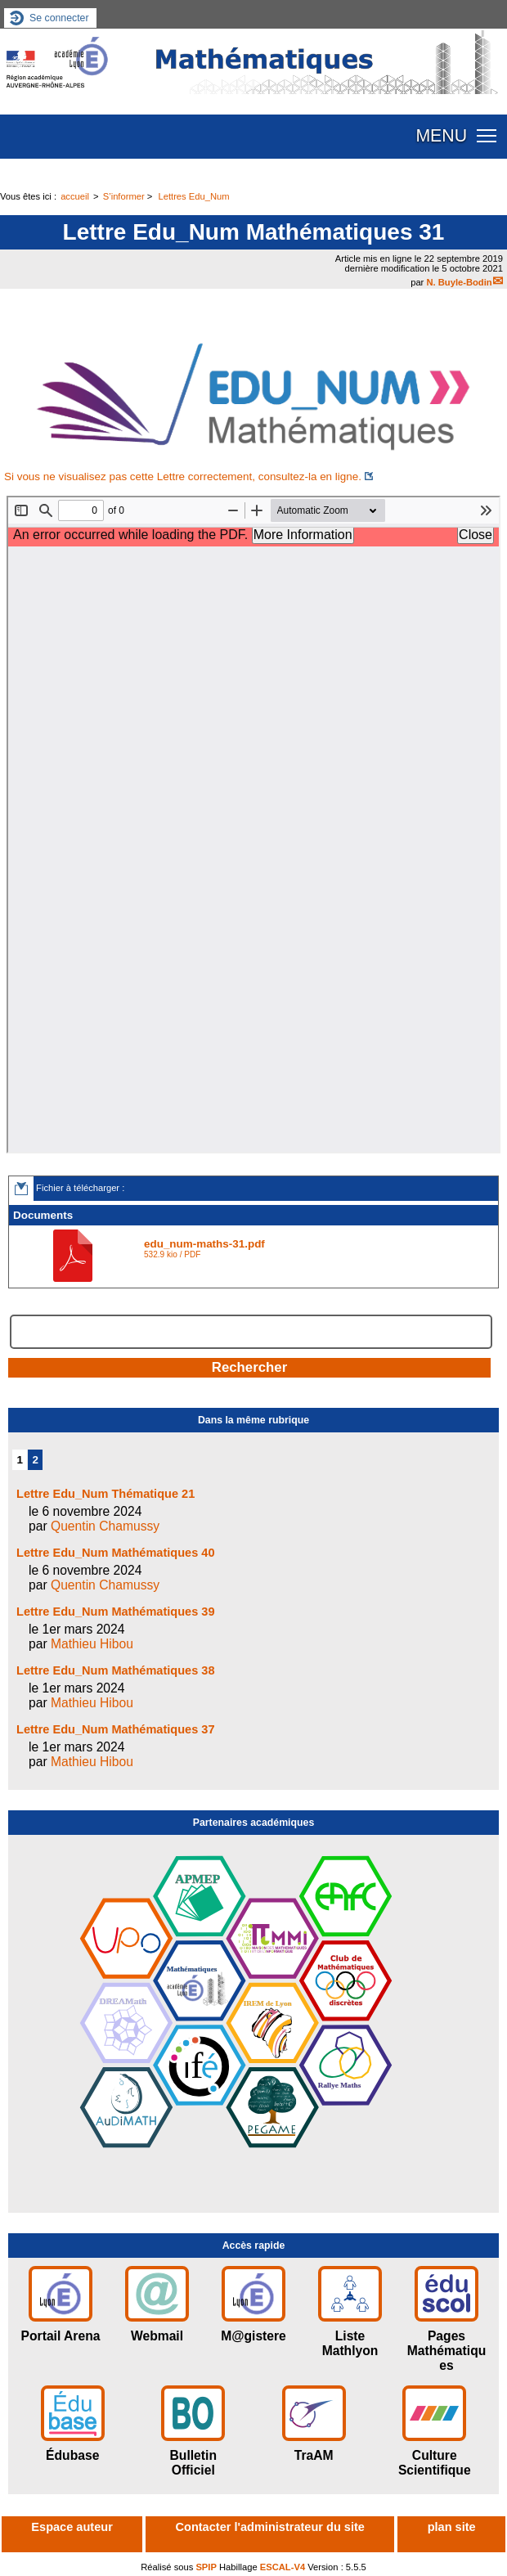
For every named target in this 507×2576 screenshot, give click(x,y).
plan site (452, 2526)
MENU (441, 136)
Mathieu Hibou (92, 1644)
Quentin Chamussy (105, 1526)
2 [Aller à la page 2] (35, 1460)
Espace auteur (71, 2526)
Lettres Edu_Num (193, 196)
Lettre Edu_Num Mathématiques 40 (115, 1552)
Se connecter (59, 18)
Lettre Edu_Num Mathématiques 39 (115, 1611)
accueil (75, 196)
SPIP (206, 2567)
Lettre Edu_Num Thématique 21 (105, 1493)
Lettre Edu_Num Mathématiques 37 (115, 1729)
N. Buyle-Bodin (458, 282)
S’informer (124, 196)
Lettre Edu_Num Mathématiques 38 (115, 1670)
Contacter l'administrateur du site (270, 2526)
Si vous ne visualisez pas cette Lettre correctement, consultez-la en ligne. (182, 476)
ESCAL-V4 (282, 2567)
